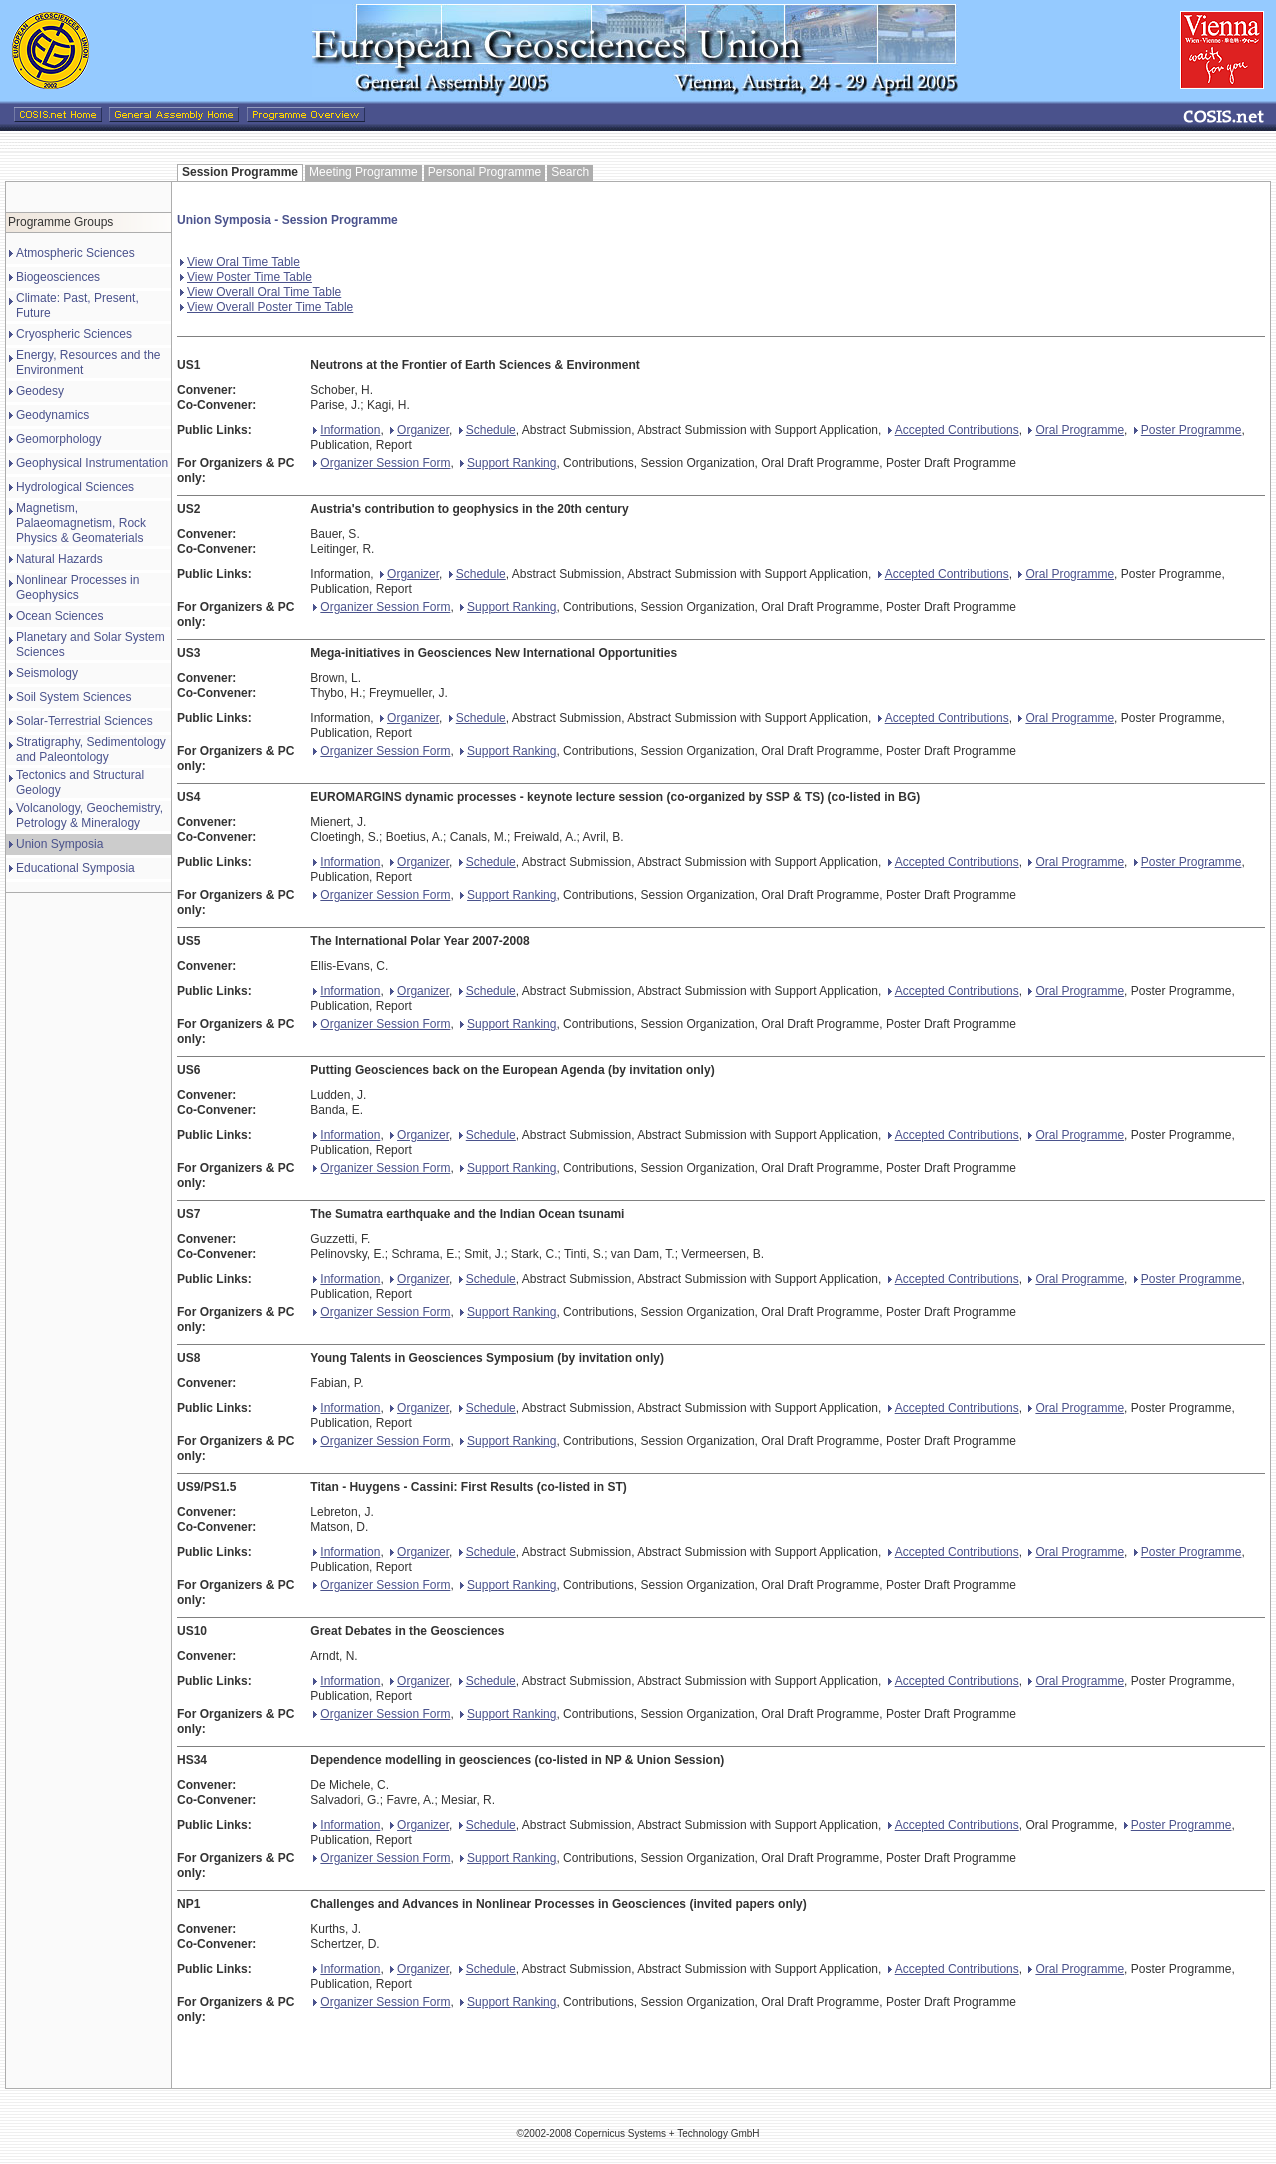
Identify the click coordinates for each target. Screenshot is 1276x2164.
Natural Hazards (59, 559)
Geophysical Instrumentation (92, 463)
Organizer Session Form (381, 463)
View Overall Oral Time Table (260, 292)
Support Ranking (508, 463)
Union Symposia (59, 844)
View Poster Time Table (246, 277)
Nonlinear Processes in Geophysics (77, 587)
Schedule (487, 430)
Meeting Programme (363, 172)
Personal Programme (484, 172)
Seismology (47, 673)
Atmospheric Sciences (75, 253)
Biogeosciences (58, 277)
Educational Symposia (75, 868)
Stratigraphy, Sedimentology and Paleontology (91, 749)
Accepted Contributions (953, 430)
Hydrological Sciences (75, 487)
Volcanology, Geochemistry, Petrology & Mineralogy (89, 815)
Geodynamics (52, 415)
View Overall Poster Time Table (266, 307)
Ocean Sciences (59, 616)
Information (346, 430)
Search (570, 172)
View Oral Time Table (240, 262)
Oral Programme (1076, 430)
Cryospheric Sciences (74, 334)
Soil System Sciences (73, 697)
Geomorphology (58, 439)
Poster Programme (1188, 430)
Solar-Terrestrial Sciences (84, 721)
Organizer (419, 430)
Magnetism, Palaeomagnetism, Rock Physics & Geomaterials (81, 523)
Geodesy (40, 391)
